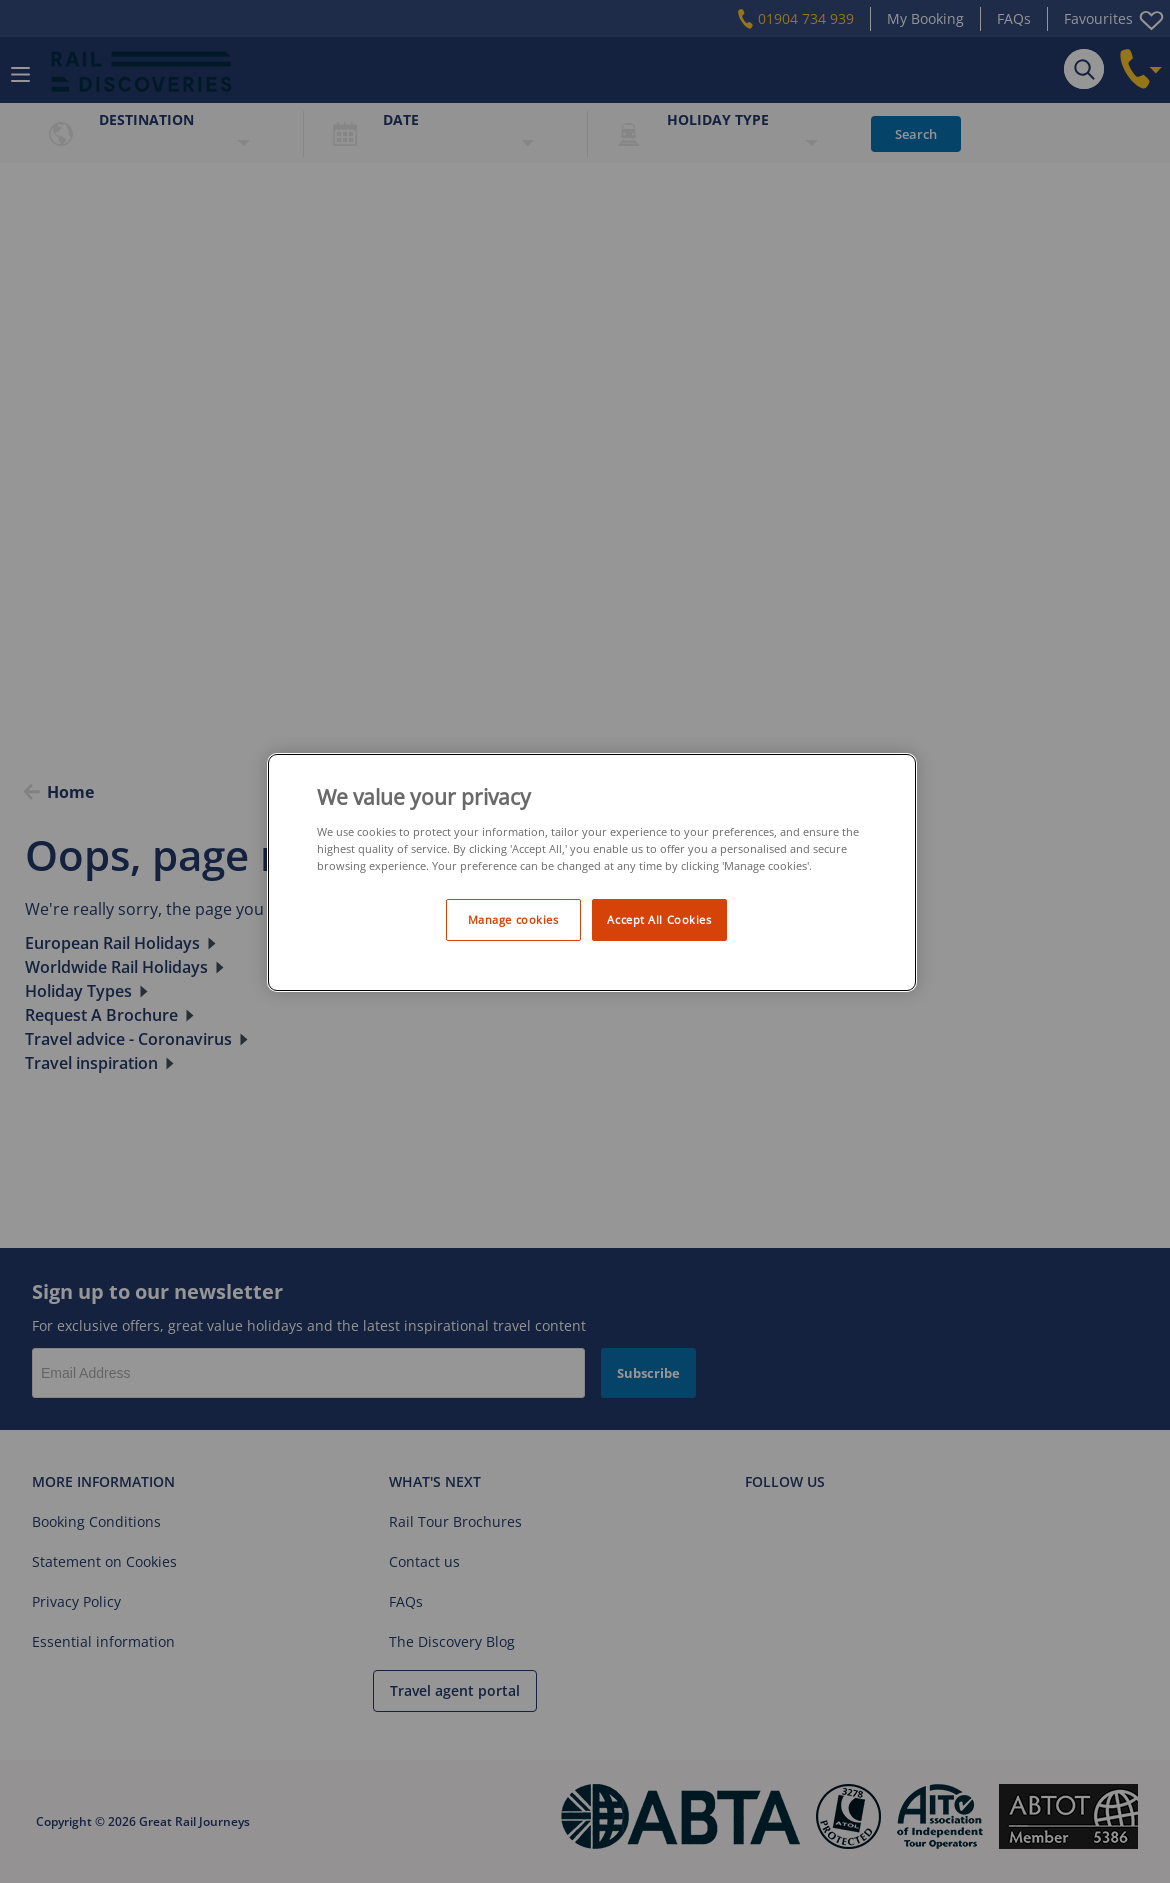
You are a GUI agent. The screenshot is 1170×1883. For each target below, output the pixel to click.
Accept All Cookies (659, 919)
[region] (592, 872)
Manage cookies (513, 919)
